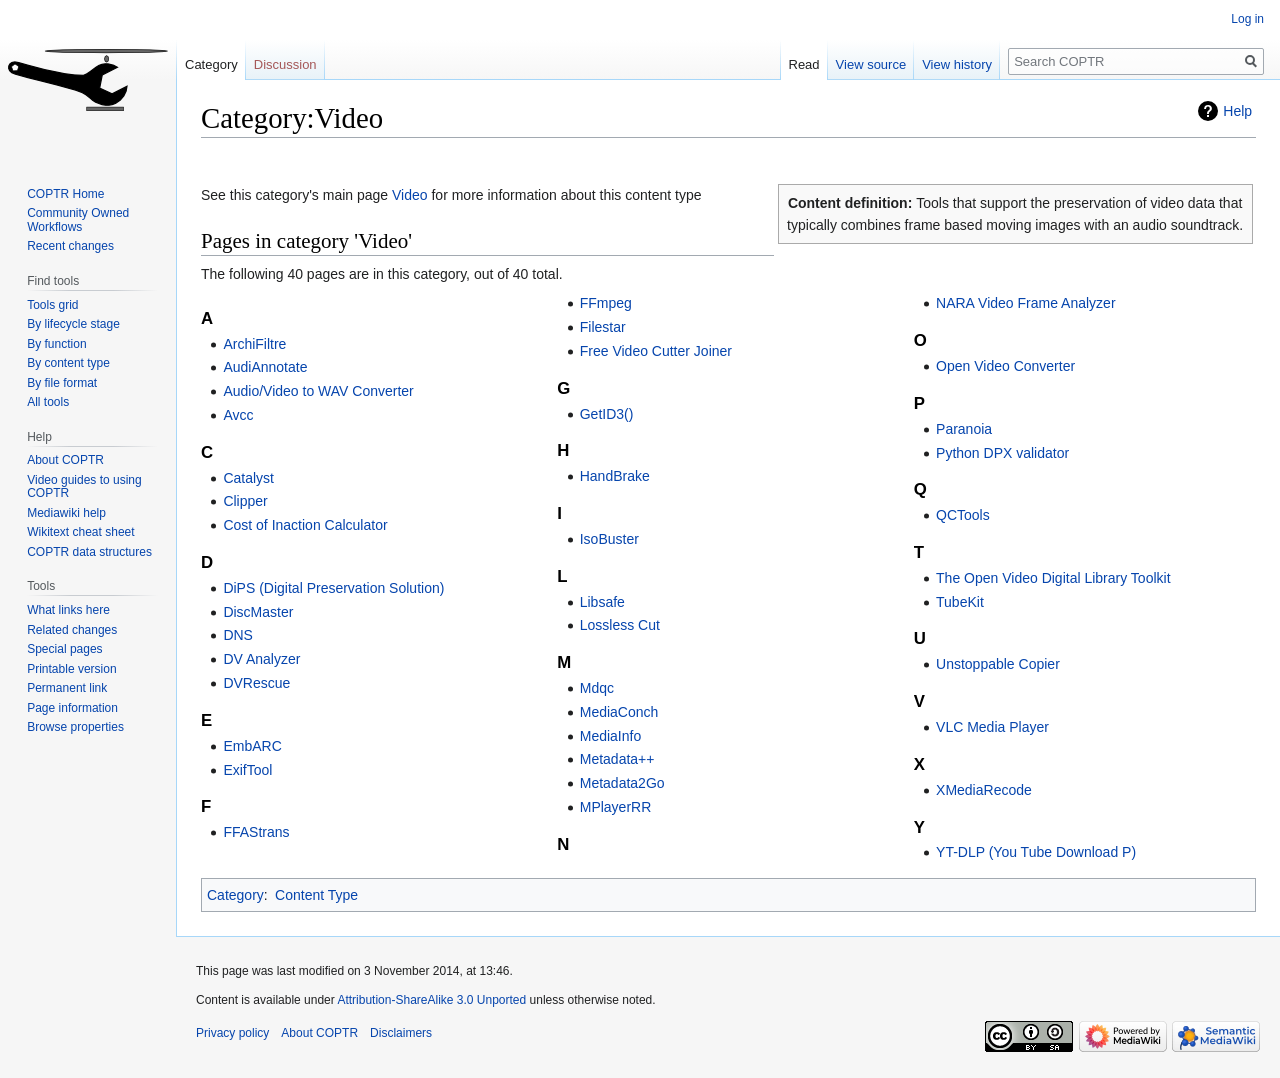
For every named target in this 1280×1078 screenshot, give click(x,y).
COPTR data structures (89, 552)
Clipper (245, 501)
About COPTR (65, 460)
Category (235, 895)
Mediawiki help (66, 513)
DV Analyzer (261, 659)
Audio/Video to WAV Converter (318, 391)
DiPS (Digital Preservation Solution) (333, 588)
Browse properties (75, 727)
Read (804, 64)
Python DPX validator (1002, 453)
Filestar (603, 327)
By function (56, 344)
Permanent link (67, 688)
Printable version (71, 669)
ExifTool (247, 770)
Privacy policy (232, 1033)
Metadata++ (617, 759)
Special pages (64, 649)
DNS (238, 635)
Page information (72, 708)
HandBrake (615, 476)
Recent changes (70, 246)
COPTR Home (65, 194)
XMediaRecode (984, 790)
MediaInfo (610, 736)
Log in (1247, 19)
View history (957, 64)
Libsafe (602, 602)
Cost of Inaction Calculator (305, 525)
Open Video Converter (1005, 366)
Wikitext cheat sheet (80, 532)
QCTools (963, 515)
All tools (48, 402)
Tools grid (52, 305)
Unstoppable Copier (998, 664)
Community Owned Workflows (78, 220)
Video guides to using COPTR (84, 487)
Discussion (285, 64)
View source (871, 64)
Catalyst (248, 478)
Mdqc (597, 688)
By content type (68, 363)
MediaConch (619, 712)
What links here (68, 610)
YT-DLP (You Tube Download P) (1036, 852)
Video (410, 195)
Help (1237, 111)
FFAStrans (256, 832)
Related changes (72, 630)
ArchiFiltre (254, 344)
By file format (62, 383)
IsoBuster (609, 539)
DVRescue (256, 683)
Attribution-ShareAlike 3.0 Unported (431, 1000)
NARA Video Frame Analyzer (1026, 303)
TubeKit (960, 602)
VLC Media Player (992, 727)
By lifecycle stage (73, 324)
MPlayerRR (616, 807)
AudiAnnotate (265, 367)
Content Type (316, 895)
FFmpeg (606, 303)
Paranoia (964, 429)
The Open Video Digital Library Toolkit (1053, 578)
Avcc (238, 415)
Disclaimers (401, 1033)
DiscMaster (258, 612)
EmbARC (252, 746)
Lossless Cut (620, 625)
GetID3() (607, 414)
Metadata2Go (622, 783)
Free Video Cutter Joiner (656, 351)
